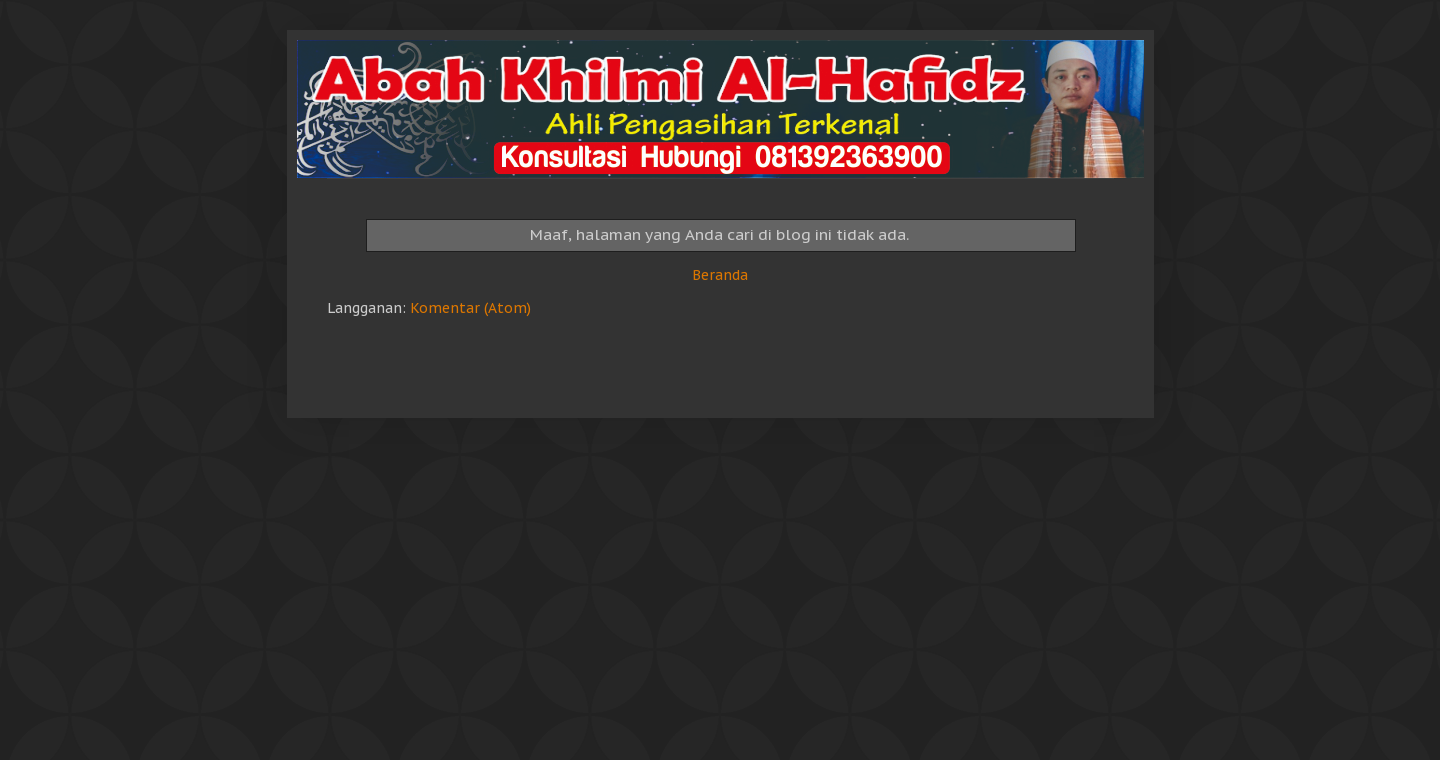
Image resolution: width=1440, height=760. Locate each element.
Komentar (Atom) (470, 308)
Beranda (720, 275)
